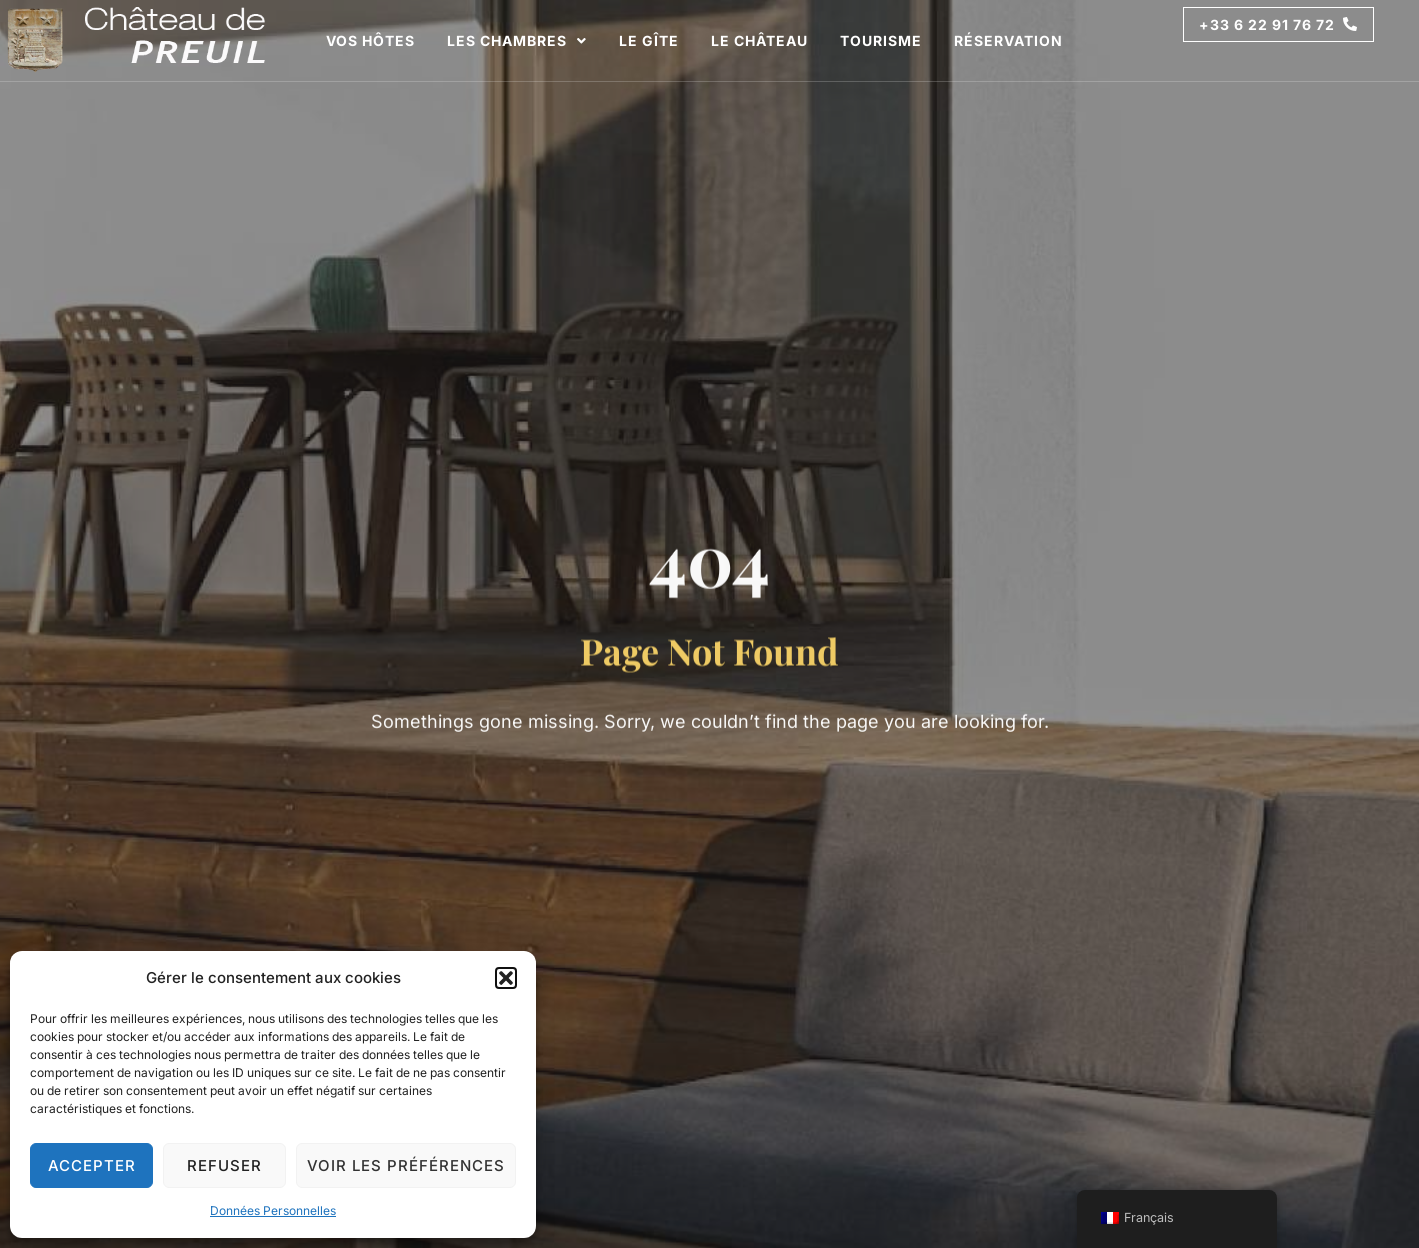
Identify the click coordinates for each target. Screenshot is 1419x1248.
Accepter (92, 1165)
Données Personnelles (273, 1210)
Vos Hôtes (370, 40)
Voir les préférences (406, 1165)
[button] (506, 978)
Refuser (224, 1165)
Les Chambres (517, 41)
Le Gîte (649, 40)
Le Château (759, 40)
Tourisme (881, 40)
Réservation (1008, 40)
